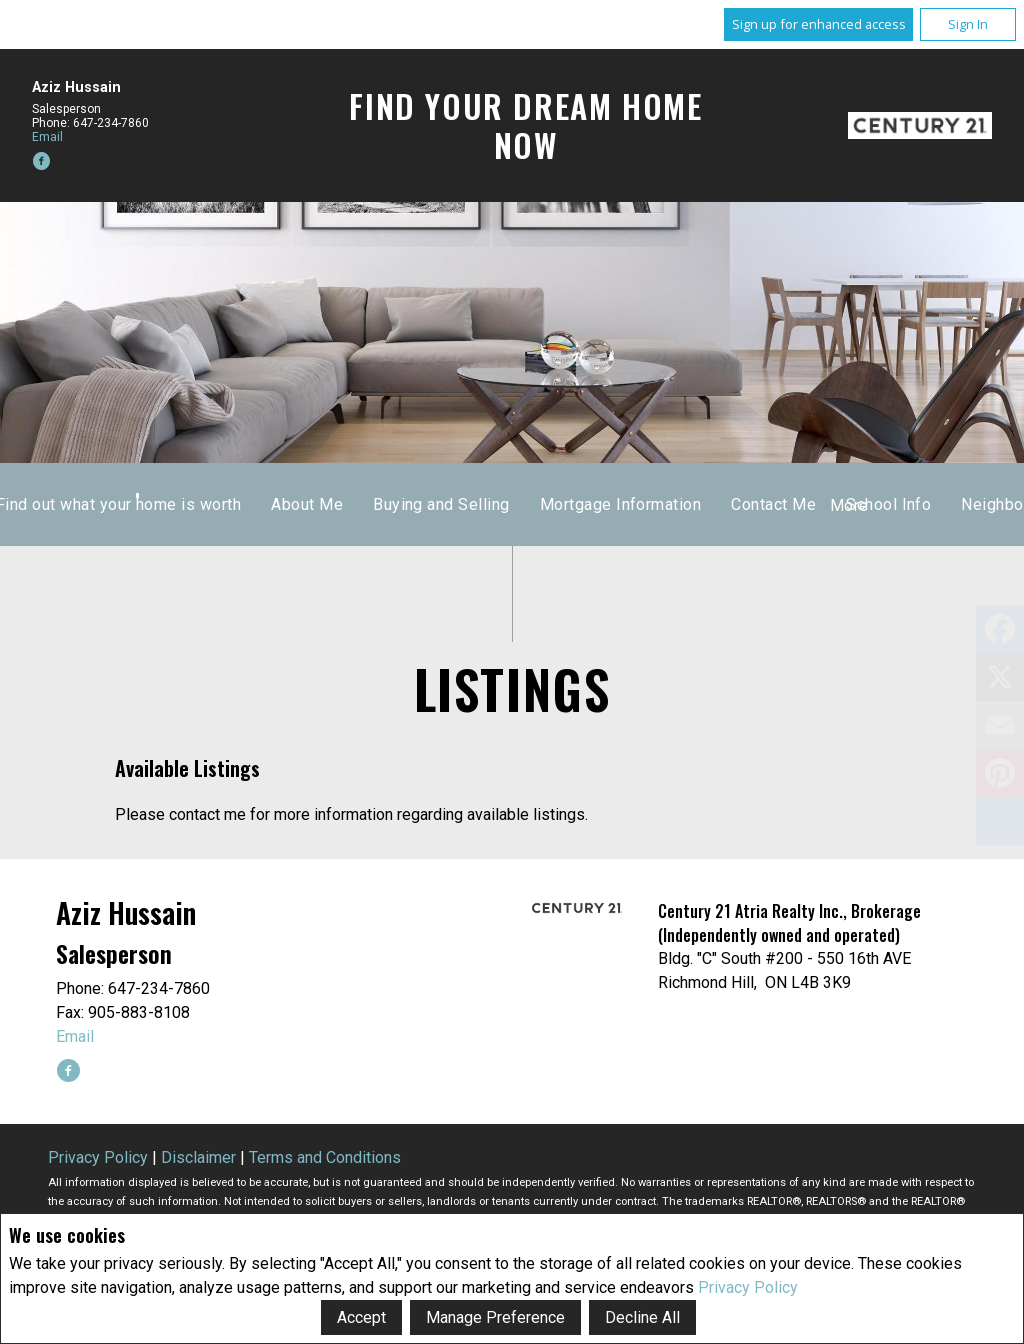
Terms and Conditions (325, 1157)
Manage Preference (495, 1317)
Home (402, 504)
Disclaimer (198, 1157)
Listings (484, 504)
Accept (361, 1317)
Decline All (642, 1317)
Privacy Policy (748, 1287)
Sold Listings (594, 504)
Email (47, 137)
